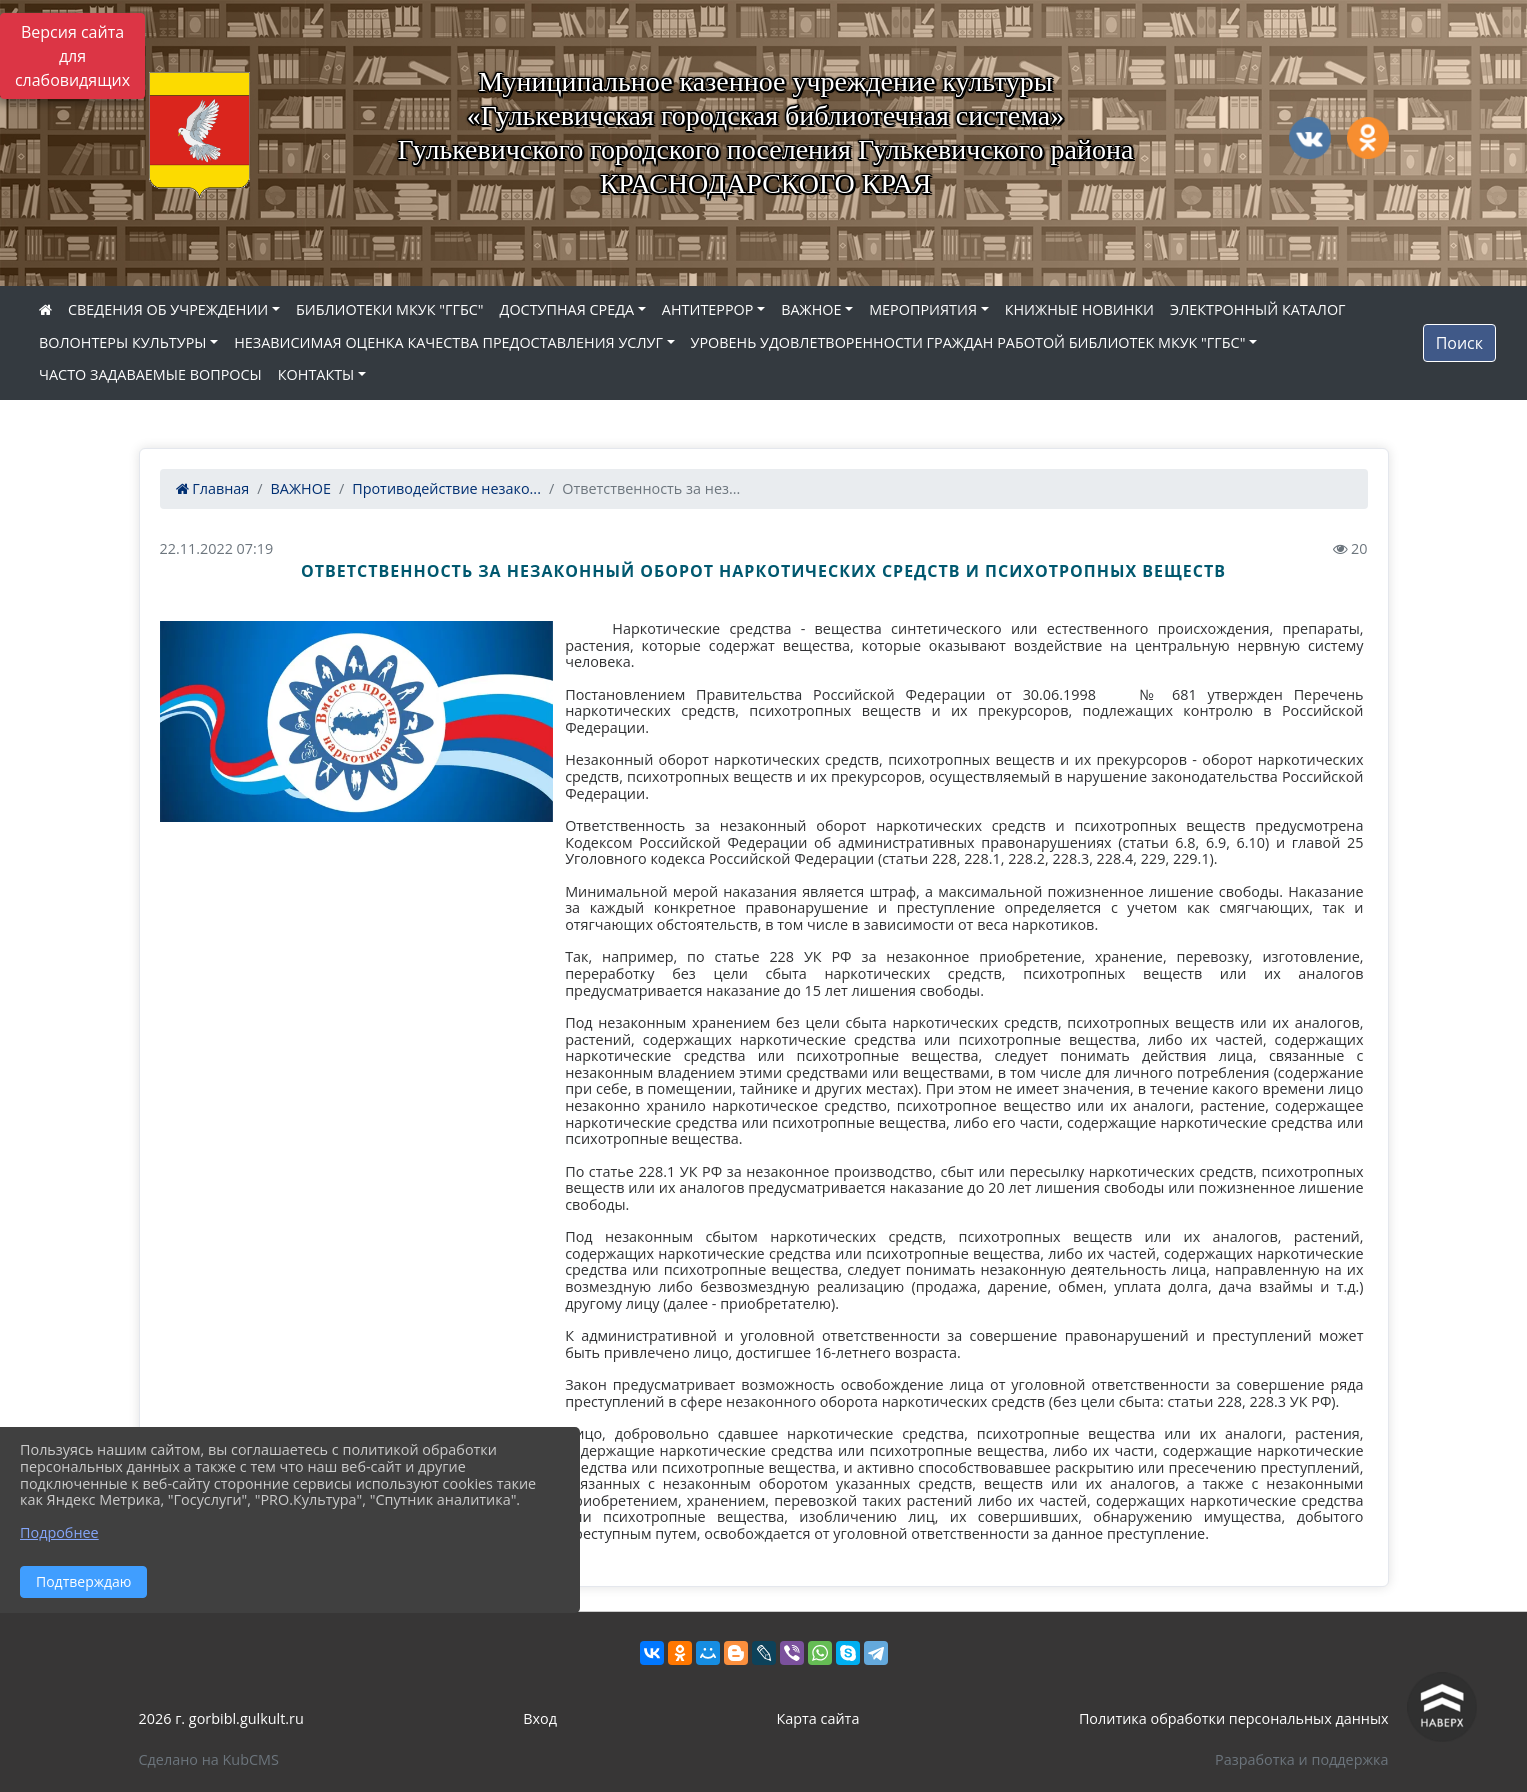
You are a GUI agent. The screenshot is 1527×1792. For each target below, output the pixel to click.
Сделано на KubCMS (209, 1759)
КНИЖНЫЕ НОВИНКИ (1079, 309)
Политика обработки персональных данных (1234, 1718)
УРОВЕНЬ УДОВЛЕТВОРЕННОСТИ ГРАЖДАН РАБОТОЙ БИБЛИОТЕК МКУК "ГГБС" (968, 342)
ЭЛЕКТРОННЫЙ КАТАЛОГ (1258, 309)
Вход (540, 1718)
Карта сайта (818, 1718)
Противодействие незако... (446, 488)
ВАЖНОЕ (811, 309)
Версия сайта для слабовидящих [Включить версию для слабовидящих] (72, 56)
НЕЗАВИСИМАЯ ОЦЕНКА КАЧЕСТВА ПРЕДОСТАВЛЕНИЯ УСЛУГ (448, 342)
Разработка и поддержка (1301, 1759)
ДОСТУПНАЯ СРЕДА (567, 309)
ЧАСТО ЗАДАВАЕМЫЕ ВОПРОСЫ (150, 374)
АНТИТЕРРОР (708, 309)
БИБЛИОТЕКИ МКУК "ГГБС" (390, 309)
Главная (213, 488)
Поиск (1459, 343)
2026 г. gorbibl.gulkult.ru (221, 1718)
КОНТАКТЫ (316, 374)
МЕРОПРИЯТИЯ (923, 309)
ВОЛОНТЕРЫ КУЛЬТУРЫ (123, 342)
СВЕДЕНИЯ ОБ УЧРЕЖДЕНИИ (168, 309)
